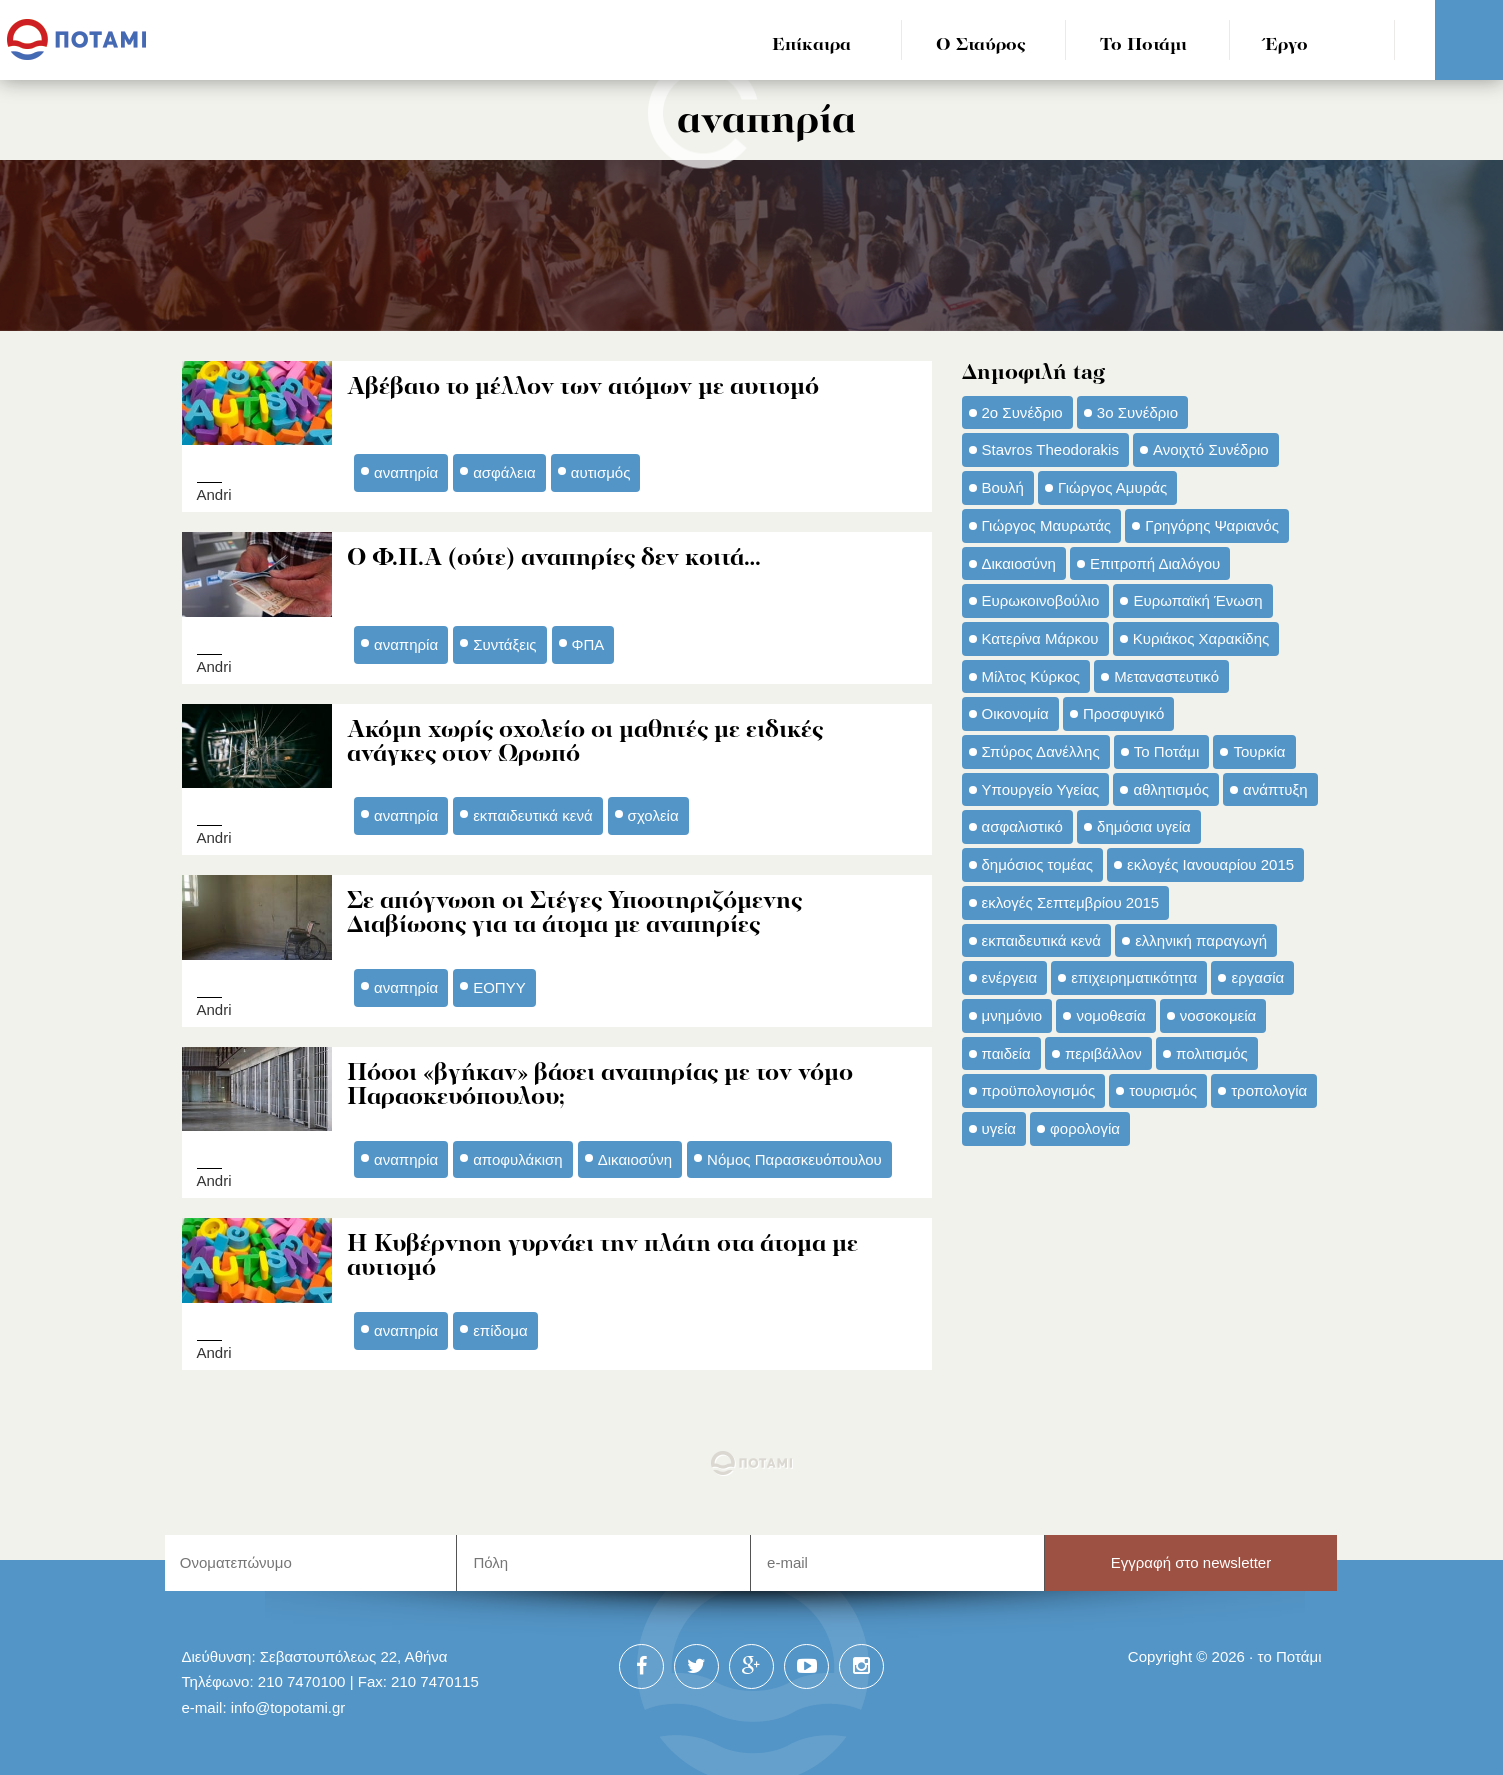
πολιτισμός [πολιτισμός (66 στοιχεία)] (1212, 1053)
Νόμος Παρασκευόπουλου (794, 1150)
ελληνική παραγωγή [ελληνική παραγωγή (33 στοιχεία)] (1201, 940)
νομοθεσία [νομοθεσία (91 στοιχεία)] (1110, 1015)
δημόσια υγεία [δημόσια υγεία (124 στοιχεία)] (1144, 826)
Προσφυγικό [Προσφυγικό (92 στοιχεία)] (1123, 713)
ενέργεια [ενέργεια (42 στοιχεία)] (1010, 977)
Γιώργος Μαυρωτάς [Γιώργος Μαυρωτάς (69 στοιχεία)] (1047, 525)
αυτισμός (601, 471)
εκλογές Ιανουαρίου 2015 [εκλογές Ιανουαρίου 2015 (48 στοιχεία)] (1210, 864)
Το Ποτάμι (1143, 45)
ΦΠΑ (588, 640)
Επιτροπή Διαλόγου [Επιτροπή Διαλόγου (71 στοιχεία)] (1155, 563)
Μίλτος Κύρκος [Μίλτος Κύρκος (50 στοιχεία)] (1031, 676)
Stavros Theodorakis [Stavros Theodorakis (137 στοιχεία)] (1050, 449)
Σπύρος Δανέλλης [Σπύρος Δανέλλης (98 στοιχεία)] (1041, 751)
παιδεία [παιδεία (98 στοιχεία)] (1006, 1053)
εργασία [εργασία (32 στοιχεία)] (1257, 977)
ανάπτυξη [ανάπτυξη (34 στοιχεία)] (1275, 789)
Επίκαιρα (811, 45)
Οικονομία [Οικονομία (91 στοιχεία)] (1015, 713)
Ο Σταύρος (981, 45)
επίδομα (500, 1320)
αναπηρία (406, 471)
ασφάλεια (504, 471)
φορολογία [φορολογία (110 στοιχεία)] (1085, 1128)
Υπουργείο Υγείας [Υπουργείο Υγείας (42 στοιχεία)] (1041, 789)
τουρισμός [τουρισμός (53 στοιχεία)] (1163, 1090)
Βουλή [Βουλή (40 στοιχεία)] (1003, 487)
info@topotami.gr (288, 1697)
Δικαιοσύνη (635, 1150)
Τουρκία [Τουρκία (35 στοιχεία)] (1259, 751)
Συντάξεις (504, 640)
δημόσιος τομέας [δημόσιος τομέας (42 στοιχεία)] (1037, 864)
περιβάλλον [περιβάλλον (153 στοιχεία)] (1103, 1053)
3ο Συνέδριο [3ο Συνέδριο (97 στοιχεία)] (1137, 412)
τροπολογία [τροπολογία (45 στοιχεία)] (1269, 1090)
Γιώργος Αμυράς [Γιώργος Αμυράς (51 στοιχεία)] (1112, 487)
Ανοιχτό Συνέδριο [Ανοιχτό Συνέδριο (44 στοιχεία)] (1211, 449)
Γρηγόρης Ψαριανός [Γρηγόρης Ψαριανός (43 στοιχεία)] (1212, 525)
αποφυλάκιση (518, 1150)
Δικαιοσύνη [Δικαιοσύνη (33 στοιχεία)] (1019, 563)
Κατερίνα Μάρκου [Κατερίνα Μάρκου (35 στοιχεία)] (1040, 638)
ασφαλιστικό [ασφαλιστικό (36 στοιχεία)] (1022, 826)
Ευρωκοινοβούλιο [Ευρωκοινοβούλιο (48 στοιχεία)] (1041, 600)
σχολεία (653, 810)
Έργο (1286, 45)
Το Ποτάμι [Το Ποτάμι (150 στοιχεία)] (1166, 751)
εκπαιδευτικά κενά (532, 810)
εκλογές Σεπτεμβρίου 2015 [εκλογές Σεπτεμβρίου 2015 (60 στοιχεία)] (1071, 902)
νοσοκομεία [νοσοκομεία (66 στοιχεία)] (1218, 1015)
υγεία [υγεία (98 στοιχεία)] (999, 1128)
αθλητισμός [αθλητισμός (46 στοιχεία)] (1170, 789)
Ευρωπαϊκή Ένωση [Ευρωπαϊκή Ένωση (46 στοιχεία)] (1197, 600)
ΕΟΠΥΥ (499, 980)
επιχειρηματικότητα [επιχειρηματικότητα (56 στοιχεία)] (1134, 977)
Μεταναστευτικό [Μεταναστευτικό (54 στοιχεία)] (1166, 676)
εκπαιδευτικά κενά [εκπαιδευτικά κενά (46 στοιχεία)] (1041, 940)
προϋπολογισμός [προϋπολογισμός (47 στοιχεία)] (1039, 1090)
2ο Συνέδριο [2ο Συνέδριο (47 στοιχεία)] (1022, 412)
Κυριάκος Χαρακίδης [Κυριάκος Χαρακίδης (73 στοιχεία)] (1201, 638)
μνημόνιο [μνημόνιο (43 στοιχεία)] (1012, 1015)
